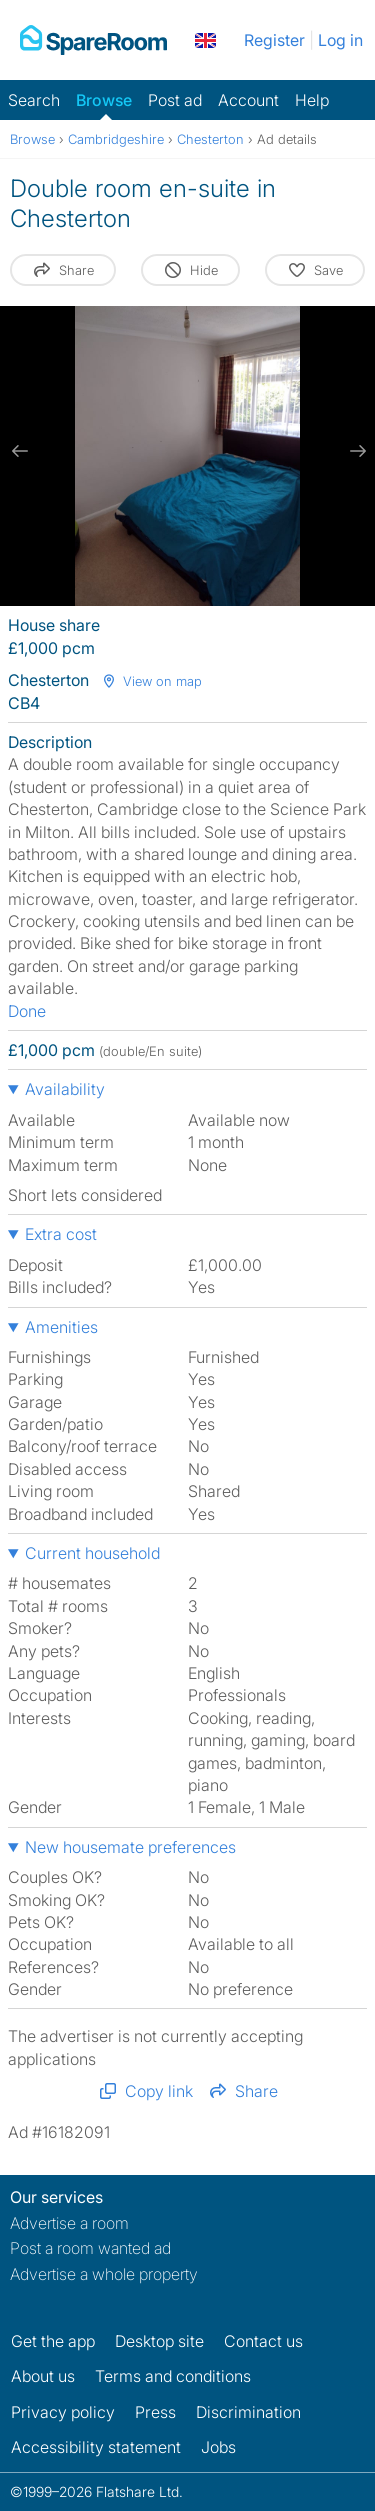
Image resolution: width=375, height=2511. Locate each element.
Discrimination (248, 2412)
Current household (92, 1553)
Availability (65, 1089)
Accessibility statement (96, 2447)
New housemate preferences (130, 1847)
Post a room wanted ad (90, 2248)
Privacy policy (63, 2412)
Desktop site (159, 2341)
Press (155, 2412)
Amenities (61, 1327)
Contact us (263, 2341)
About (43, 2376)
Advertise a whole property (104, 2274)
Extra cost (61, 1234)
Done (27, 1011)
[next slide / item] (355, 451)
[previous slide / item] (20, 451)
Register (274, 40)
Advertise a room (69, 2223)
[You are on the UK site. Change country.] (205, 40)
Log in (340, 40)
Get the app (53, 2341)
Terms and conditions (173, 2376)
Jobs (218, 2447)
